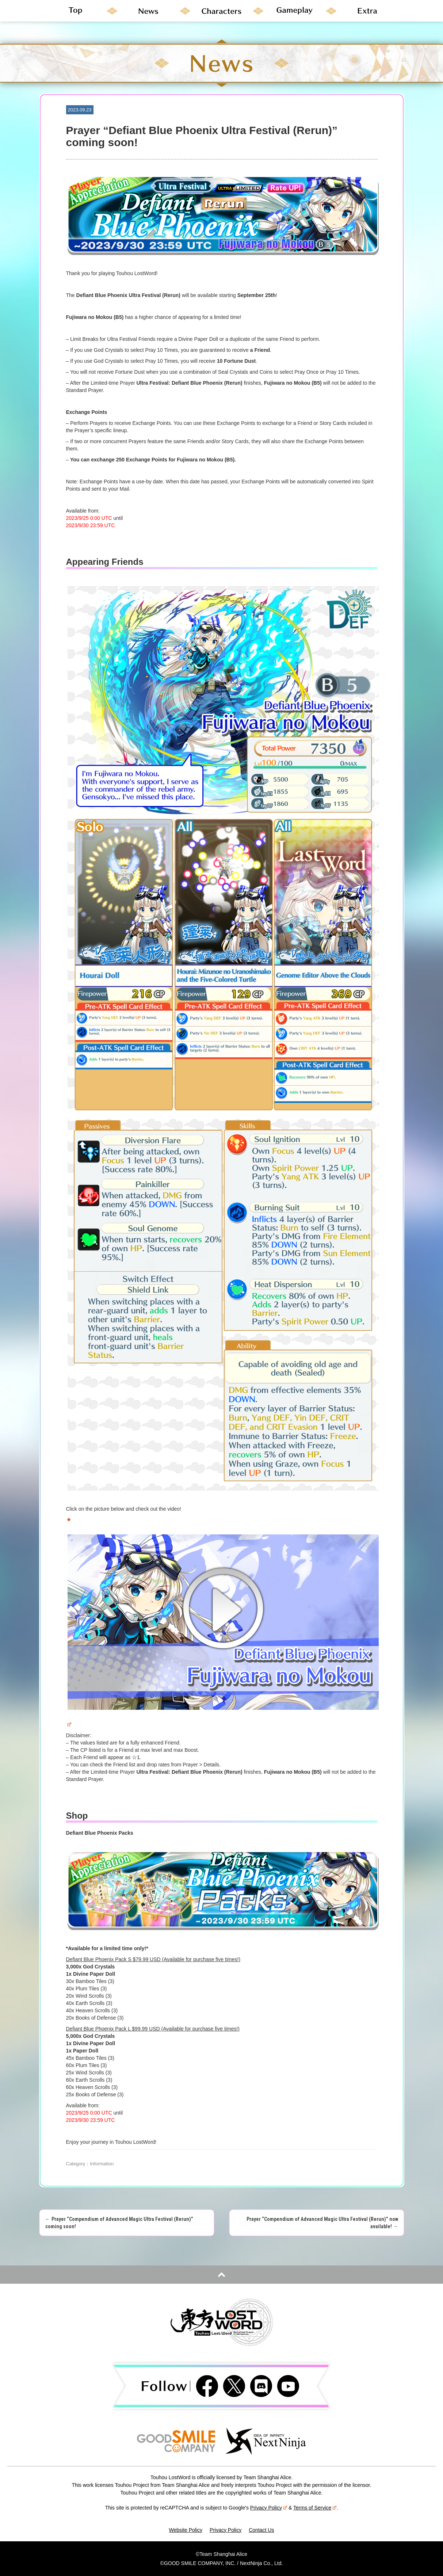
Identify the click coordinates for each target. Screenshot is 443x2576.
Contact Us (261, 2530)
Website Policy (186, 2530)
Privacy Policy (268, 2508)
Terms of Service (314, 2508)
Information (102, 2163)
